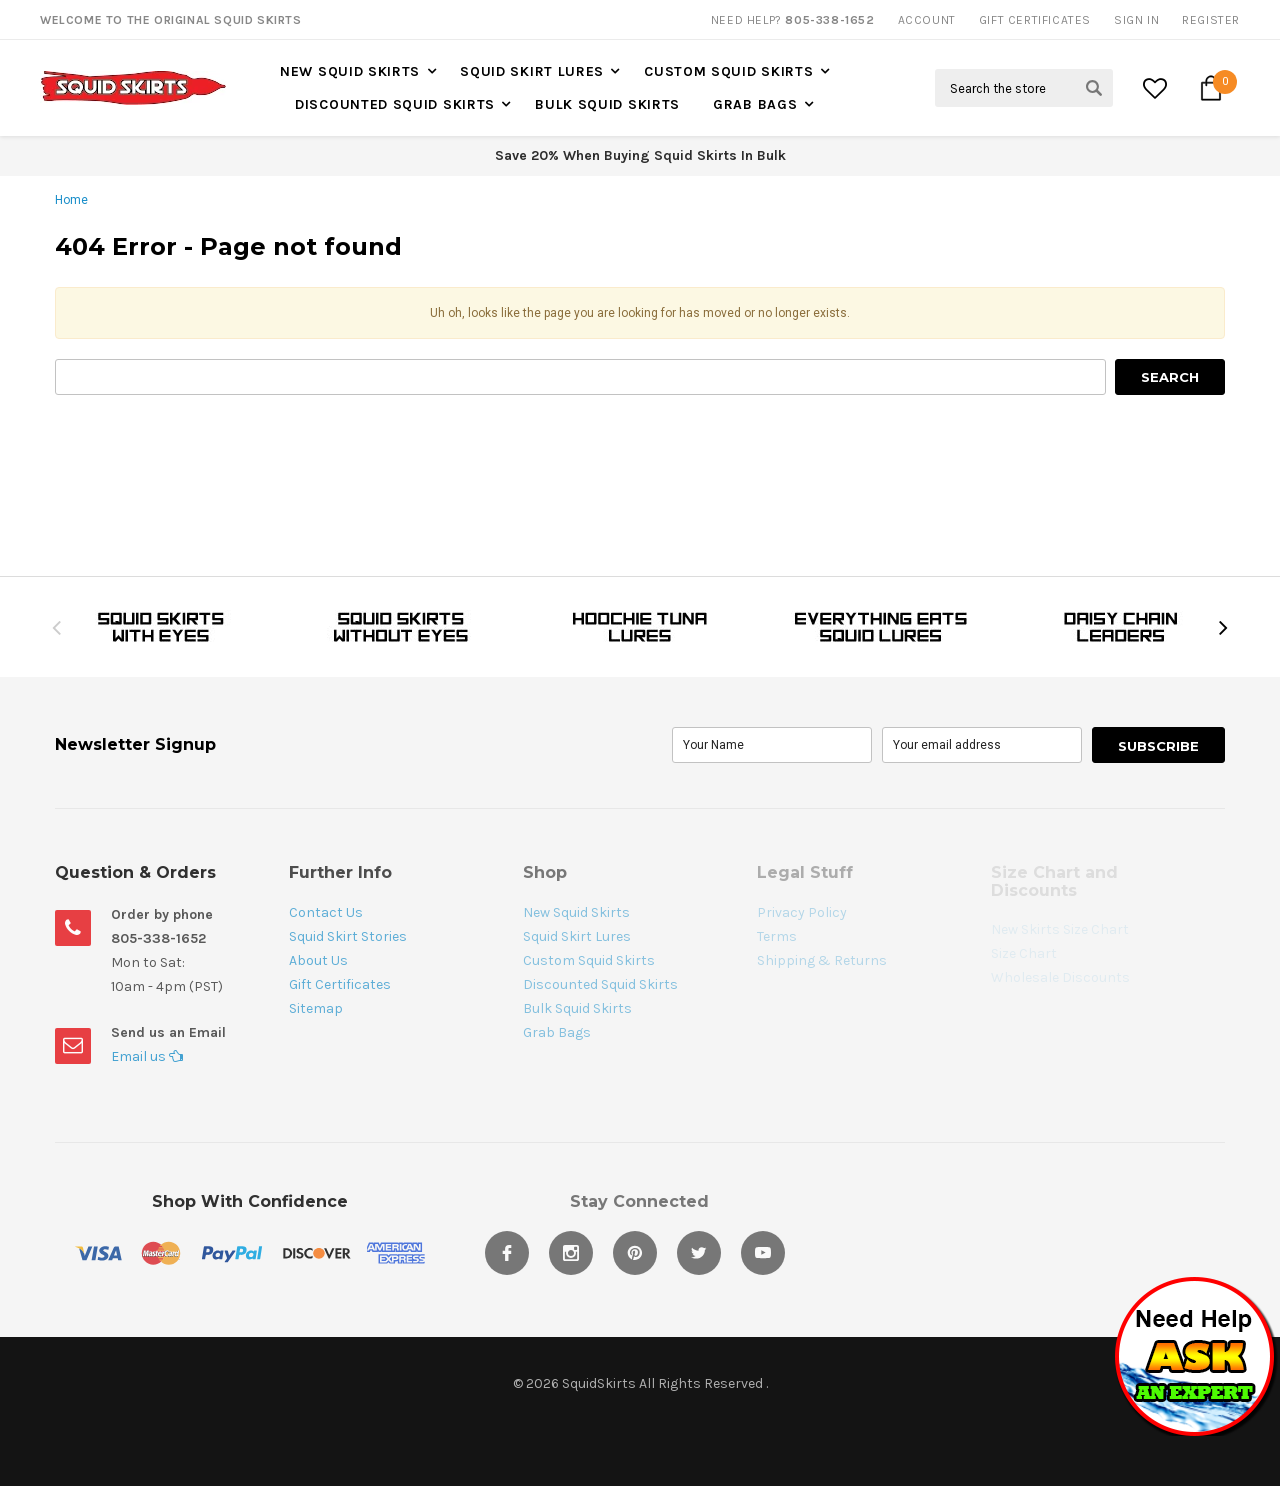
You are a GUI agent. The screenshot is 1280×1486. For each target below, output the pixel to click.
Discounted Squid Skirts (395, 104)
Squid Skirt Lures (532, 71)
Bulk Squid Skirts (607, 104)
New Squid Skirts (350, 71)
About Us (318, 960)
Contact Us (326, 912)
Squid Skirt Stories (348, 936)
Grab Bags (755, 104)
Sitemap (316, 1008)
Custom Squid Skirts (728, 71)
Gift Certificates (340, 984)
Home (71, 200)
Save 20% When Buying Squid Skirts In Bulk (640, 155)
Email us (147, 1056)
